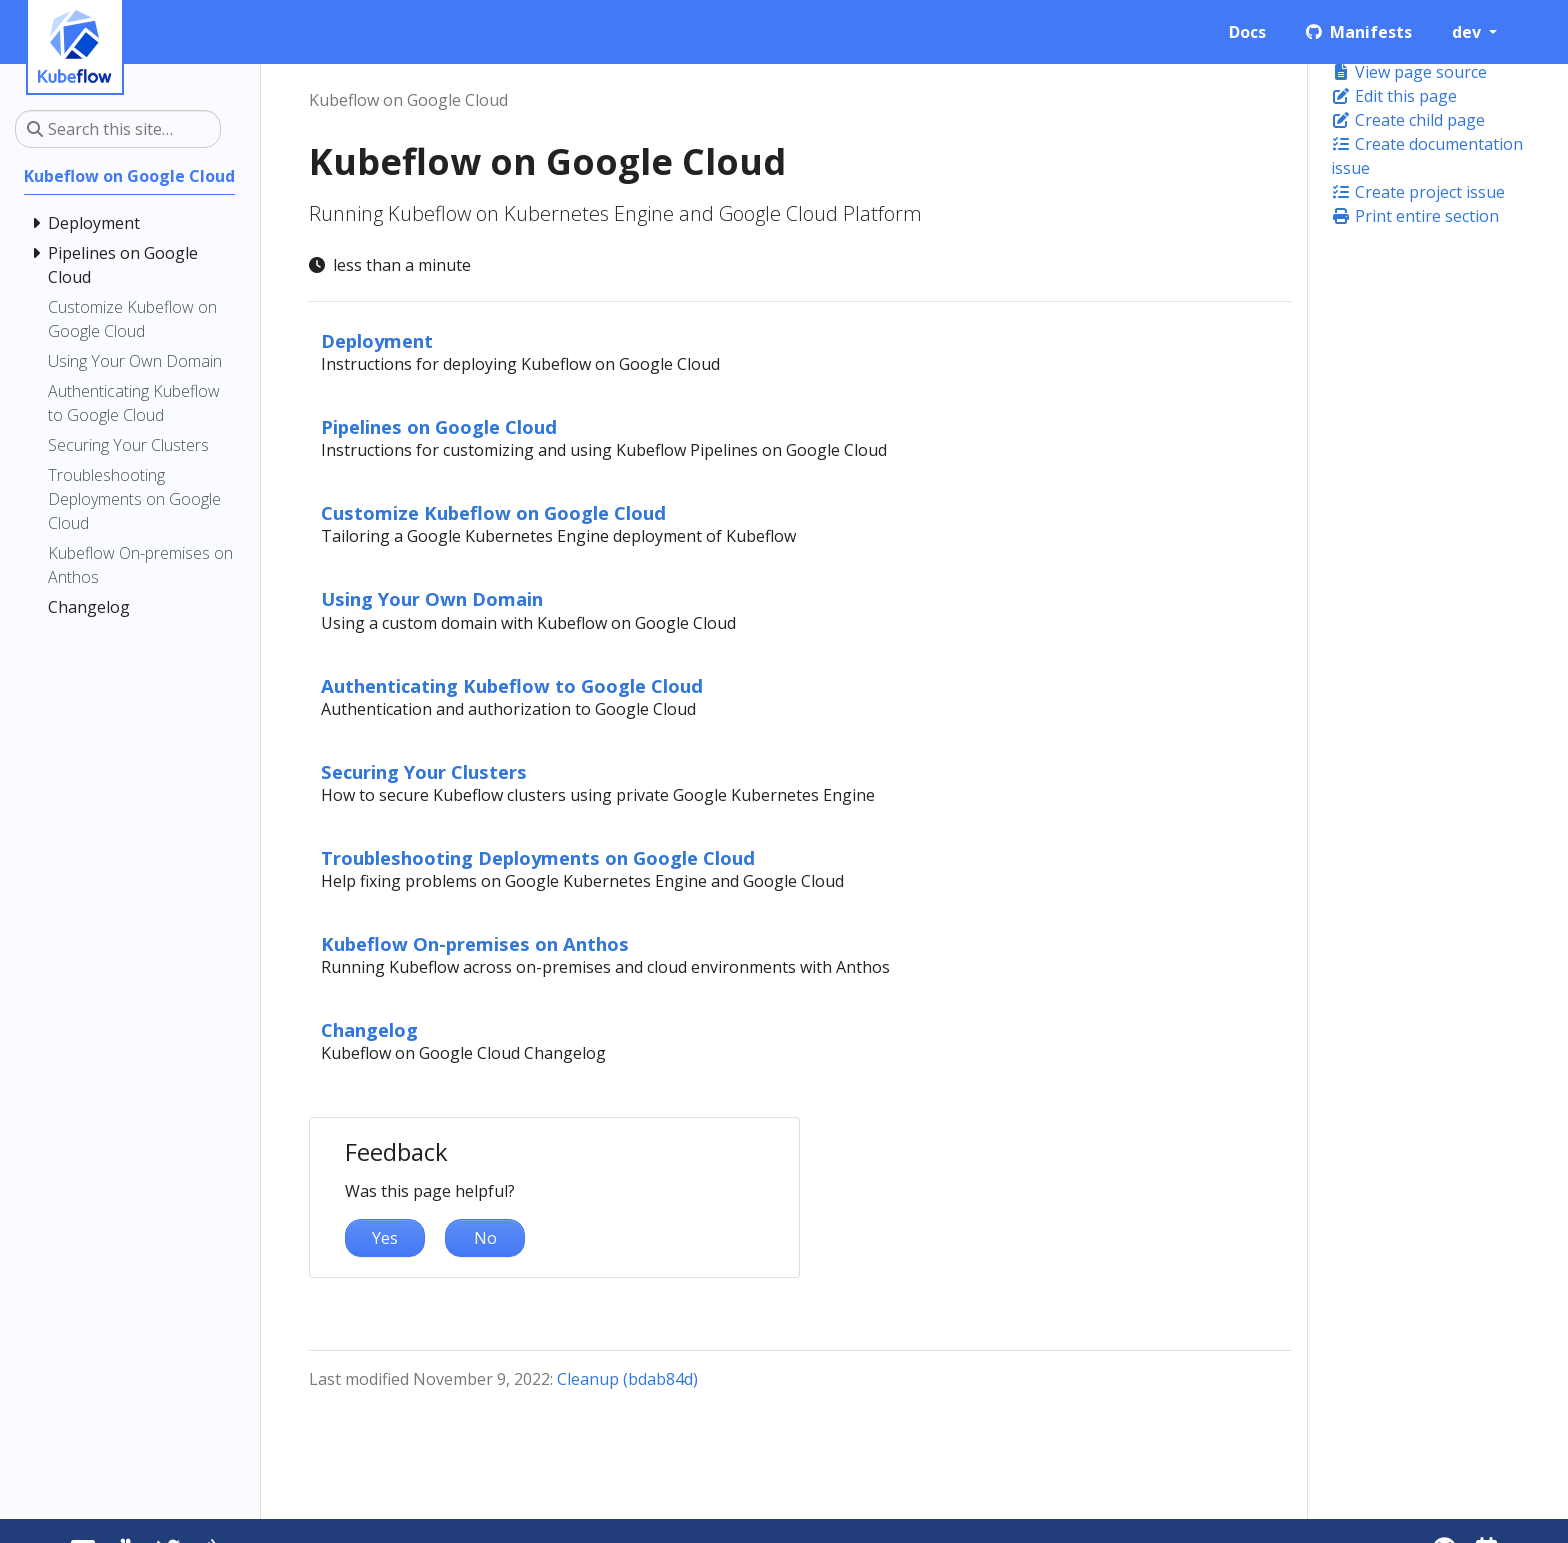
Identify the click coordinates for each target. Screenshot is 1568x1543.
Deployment (377, 340)
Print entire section (1415, 216)
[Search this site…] (118, 129)
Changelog (369, 1029)
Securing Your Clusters (424, 771)
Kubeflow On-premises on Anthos (475, 943)
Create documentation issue (1427, 156)
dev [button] (1468, 32)
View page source (1409, 72)
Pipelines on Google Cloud (439, 426)
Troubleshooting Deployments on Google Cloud (538, 857)
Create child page (1408, 120)
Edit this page (1394, 96)
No (485, 1238)
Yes (385, 1238)
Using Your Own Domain (432, 598)
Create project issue (1418, 192)
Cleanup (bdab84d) (627, 1379)
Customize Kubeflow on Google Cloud (493, 512)
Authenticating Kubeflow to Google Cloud (512, 685)
